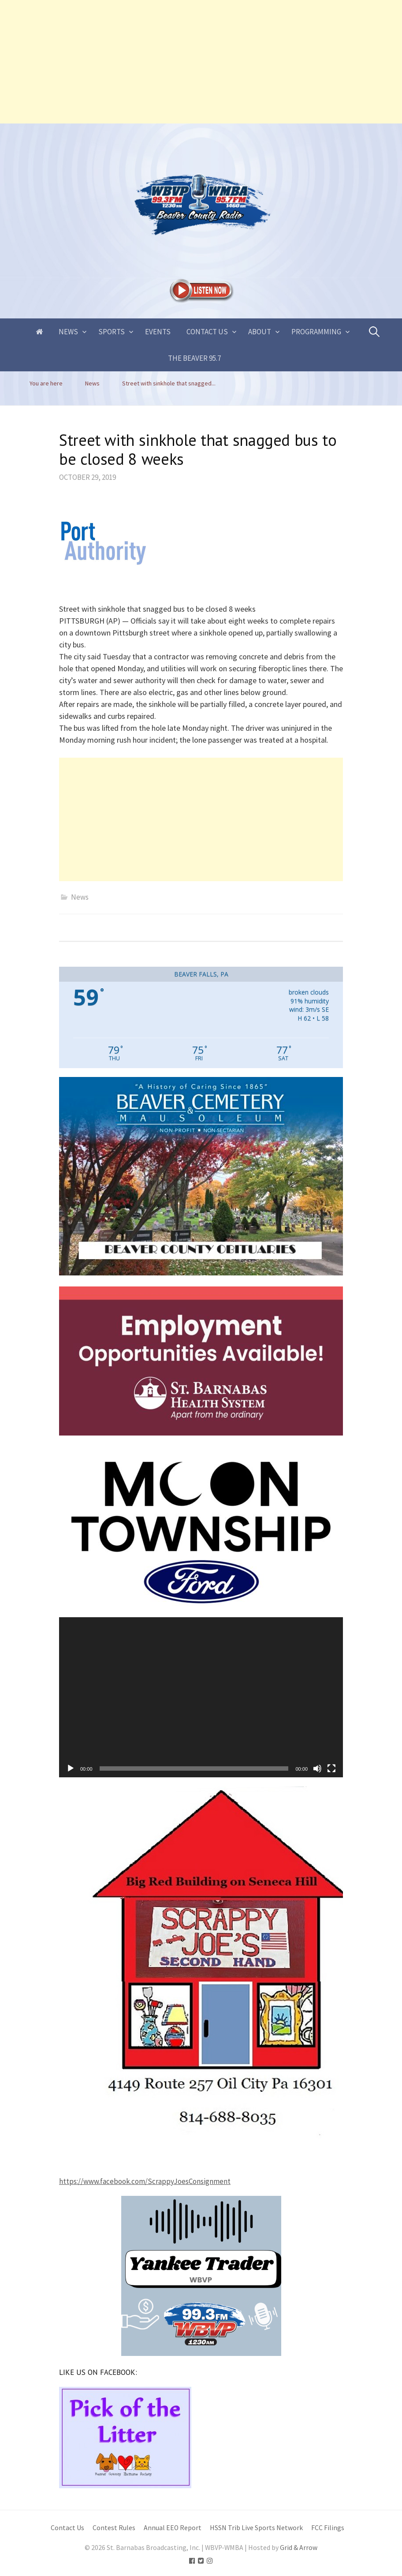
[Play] (70, 1768)
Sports (111, 331)
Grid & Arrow (298, 2547)
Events (158, 331)
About (259, 331)
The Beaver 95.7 (194, 358)
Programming (316, 331)
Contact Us (207, 331)
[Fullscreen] (331, 1768)
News (68, 331)
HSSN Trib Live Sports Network (256, 2528)
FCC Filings (327, 2528)
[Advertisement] (201, 61)
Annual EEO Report (172, 2528)
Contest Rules (114, 2528)
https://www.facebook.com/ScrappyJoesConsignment (145, 2181)
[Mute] (317, 1768)
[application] (201, 1697)
